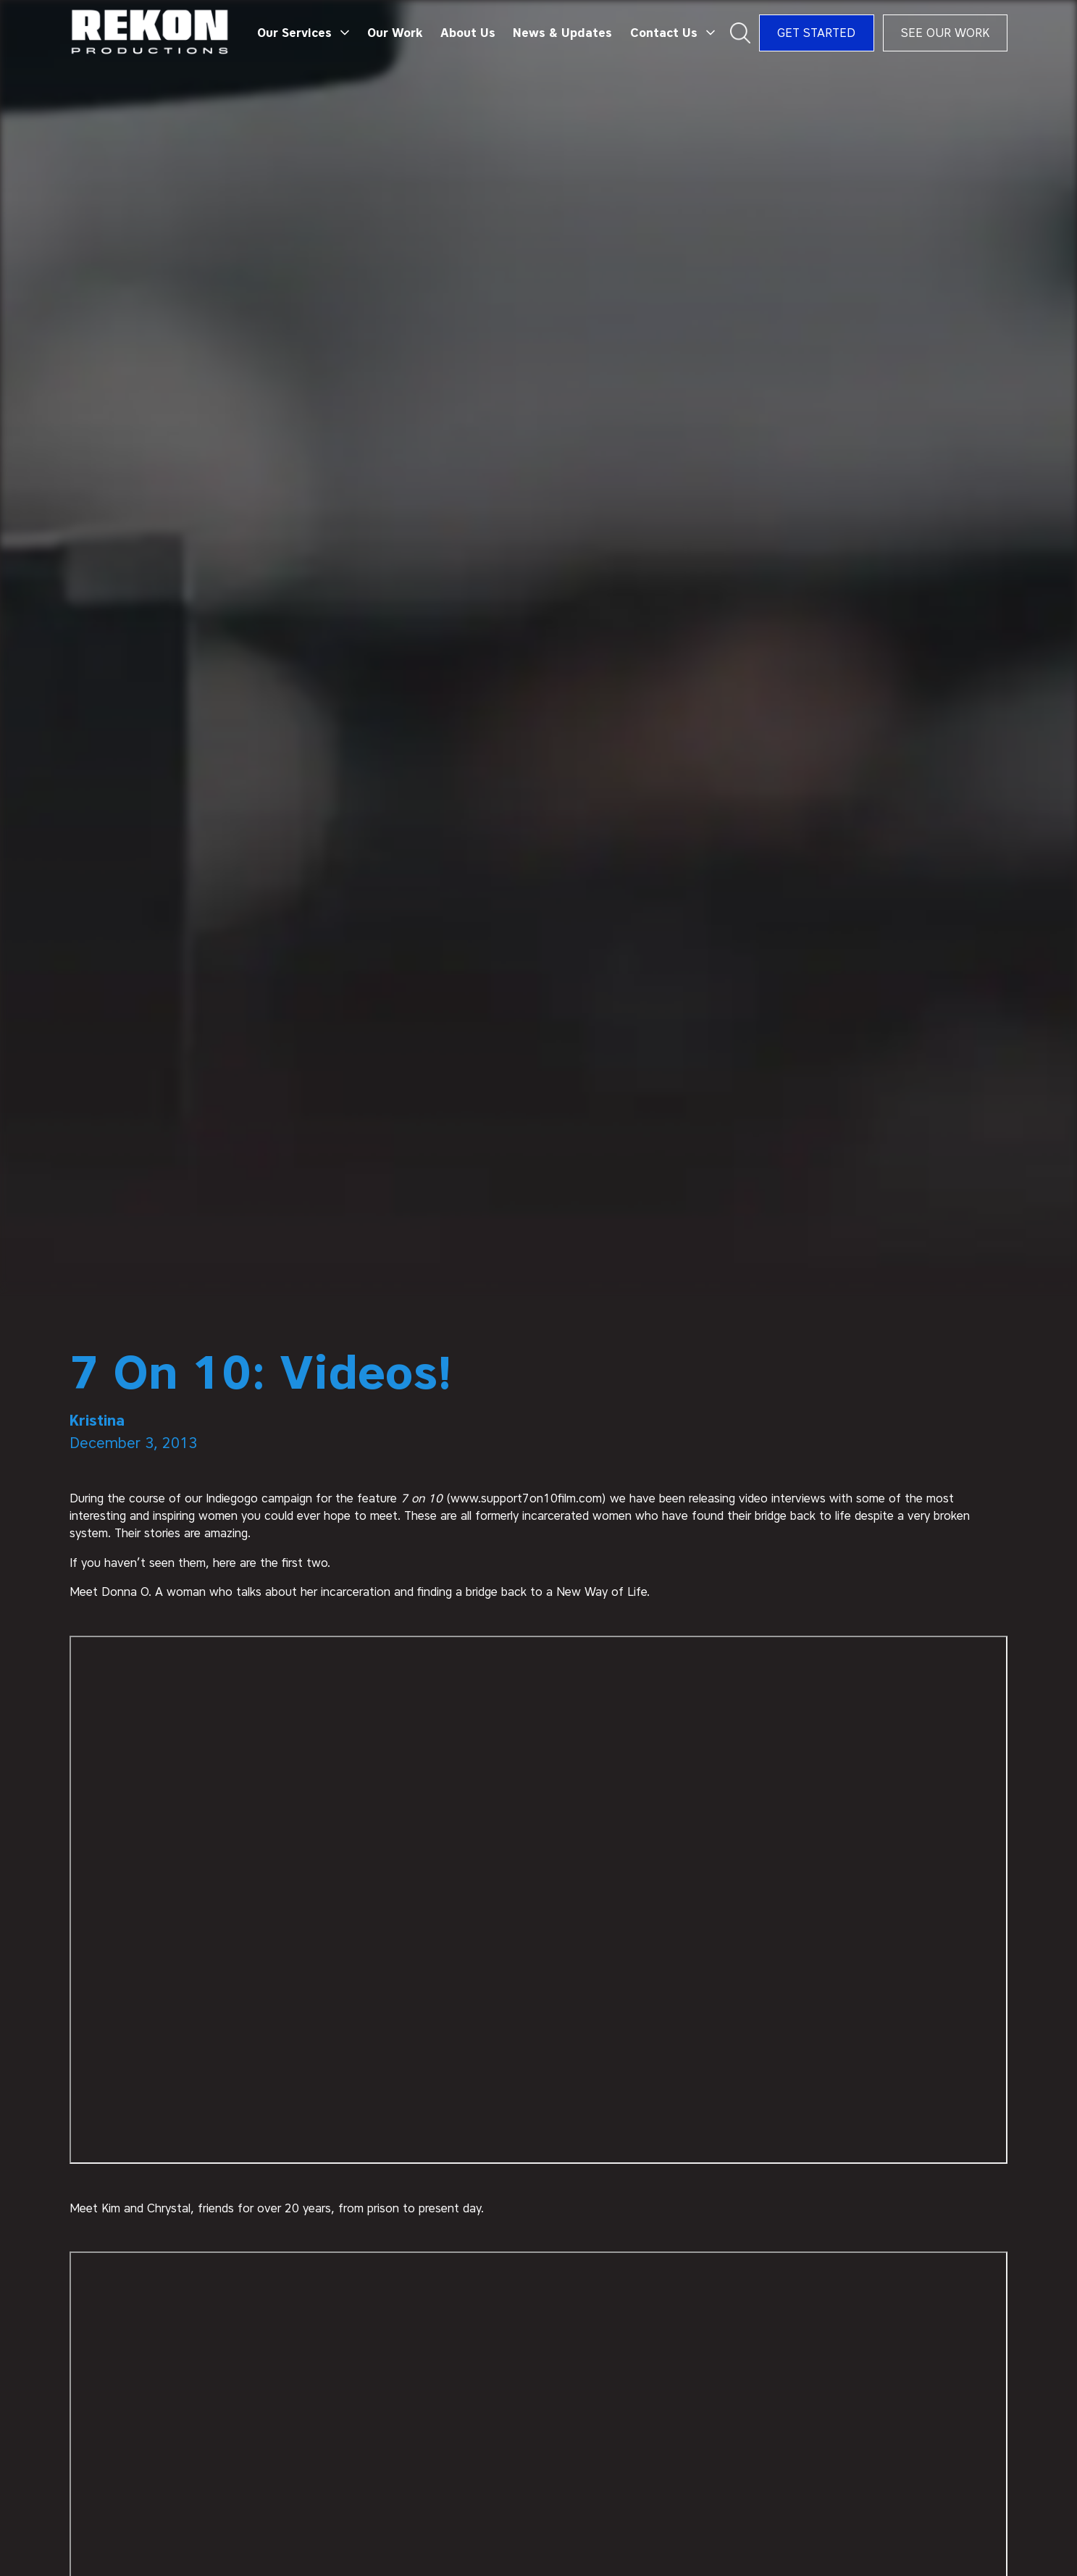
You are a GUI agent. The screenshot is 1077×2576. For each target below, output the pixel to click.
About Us (467, 32)
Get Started (816, 32)
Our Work (395, 32)
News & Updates (562, 32)
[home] (150, 33)
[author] (539, 1420)
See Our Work (945, 32)
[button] (303, 33)
